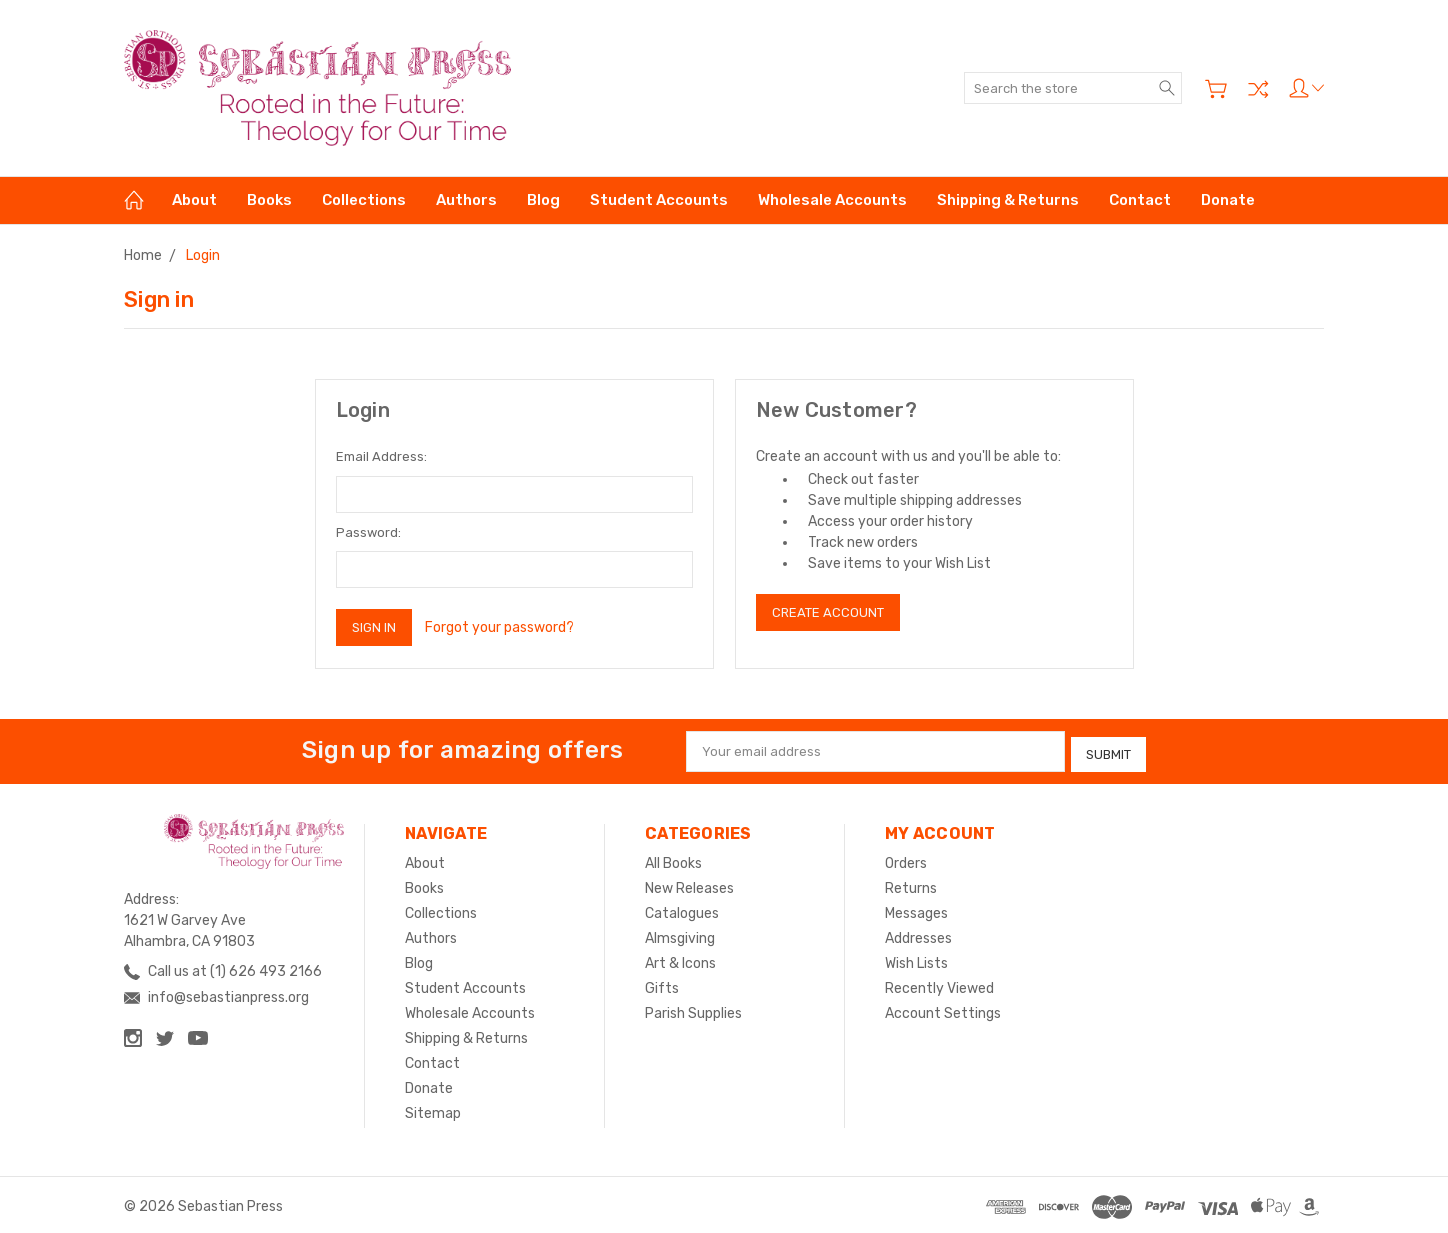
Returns (911, 884)
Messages (916, 909)
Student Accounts (659, 200)
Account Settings (943, 1009)
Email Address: (381, 456)
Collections (364, 200)
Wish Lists (916, 959)
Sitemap (433, 1109)
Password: (368, 532)
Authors (466, 200)
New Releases (689, 884)
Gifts (662, 984)
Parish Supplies (693, 1009)
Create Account (828, 612)
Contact (1140, 200)
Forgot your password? (499, 627)
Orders (906, 859)
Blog (543, 200)
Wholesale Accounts (832, 200)
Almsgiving (680, 934)
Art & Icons (680, 959)
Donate (1228, 200)
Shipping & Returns (1008, 200)
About (194, 200)
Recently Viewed (939, 984)
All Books (673, 859)
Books (269, 200)
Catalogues (682, 909)
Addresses (918, 934)
